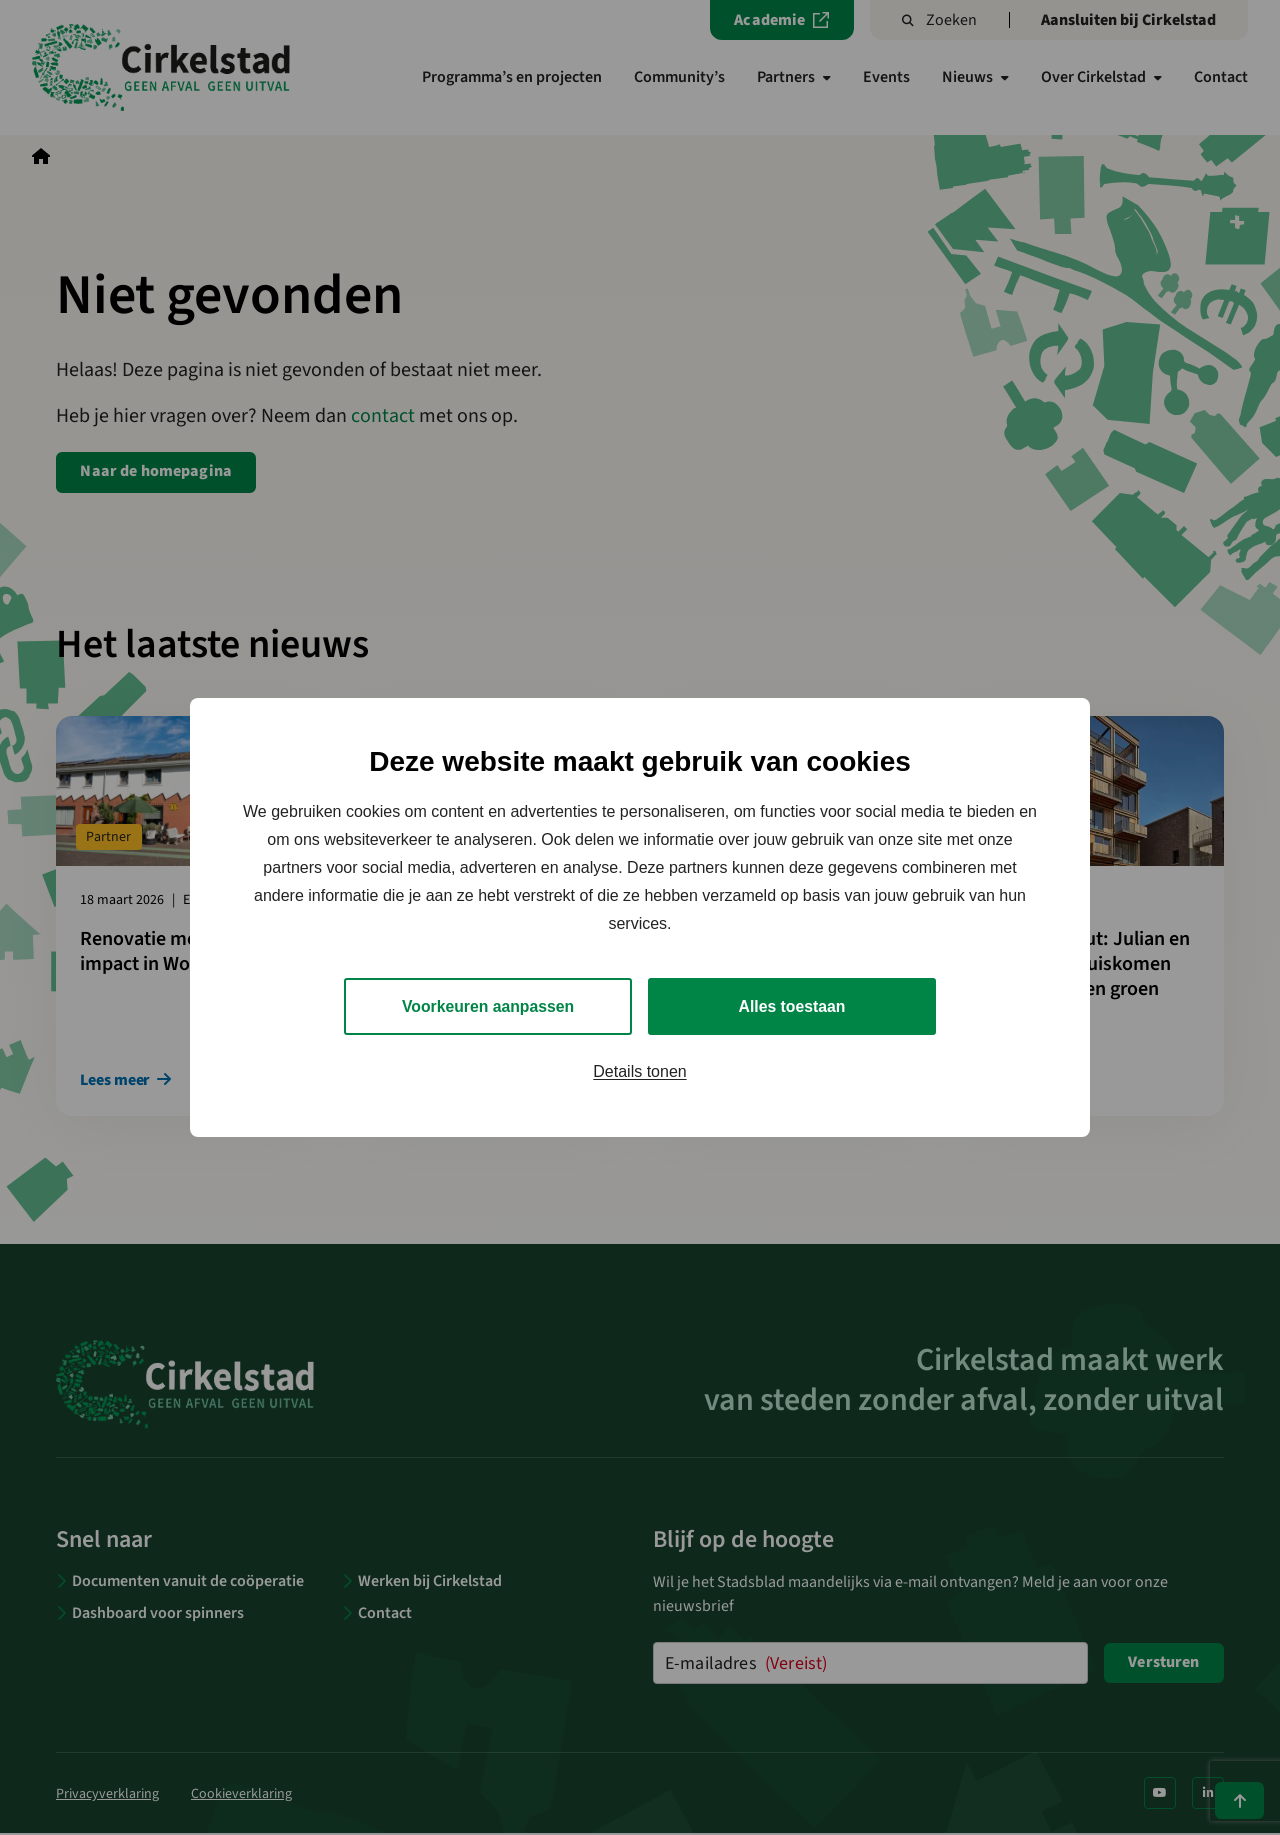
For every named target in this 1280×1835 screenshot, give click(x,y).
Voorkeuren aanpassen (488, 1006)
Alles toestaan (792, 1006)
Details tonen (639, 1072)
